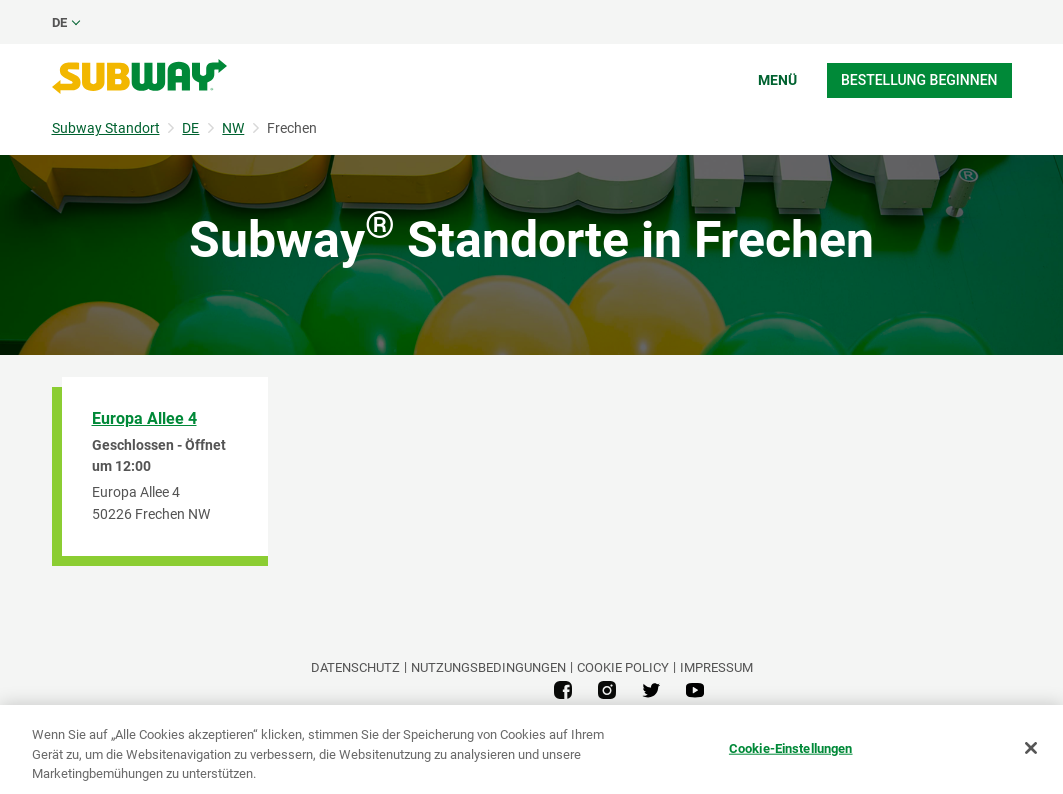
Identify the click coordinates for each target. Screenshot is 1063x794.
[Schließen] (1031, 748)
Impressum (716, 667)
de (59, 22)
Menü (777, 80)
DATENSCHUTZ (355, 667)
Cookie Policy (623, 667)
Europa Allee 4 (144, 418)
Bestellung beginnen (919, 80)
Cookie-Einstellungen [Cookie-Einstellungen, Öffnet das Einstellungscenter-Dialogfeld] (791, 747)
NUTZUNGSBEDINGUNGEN (488, 667)
